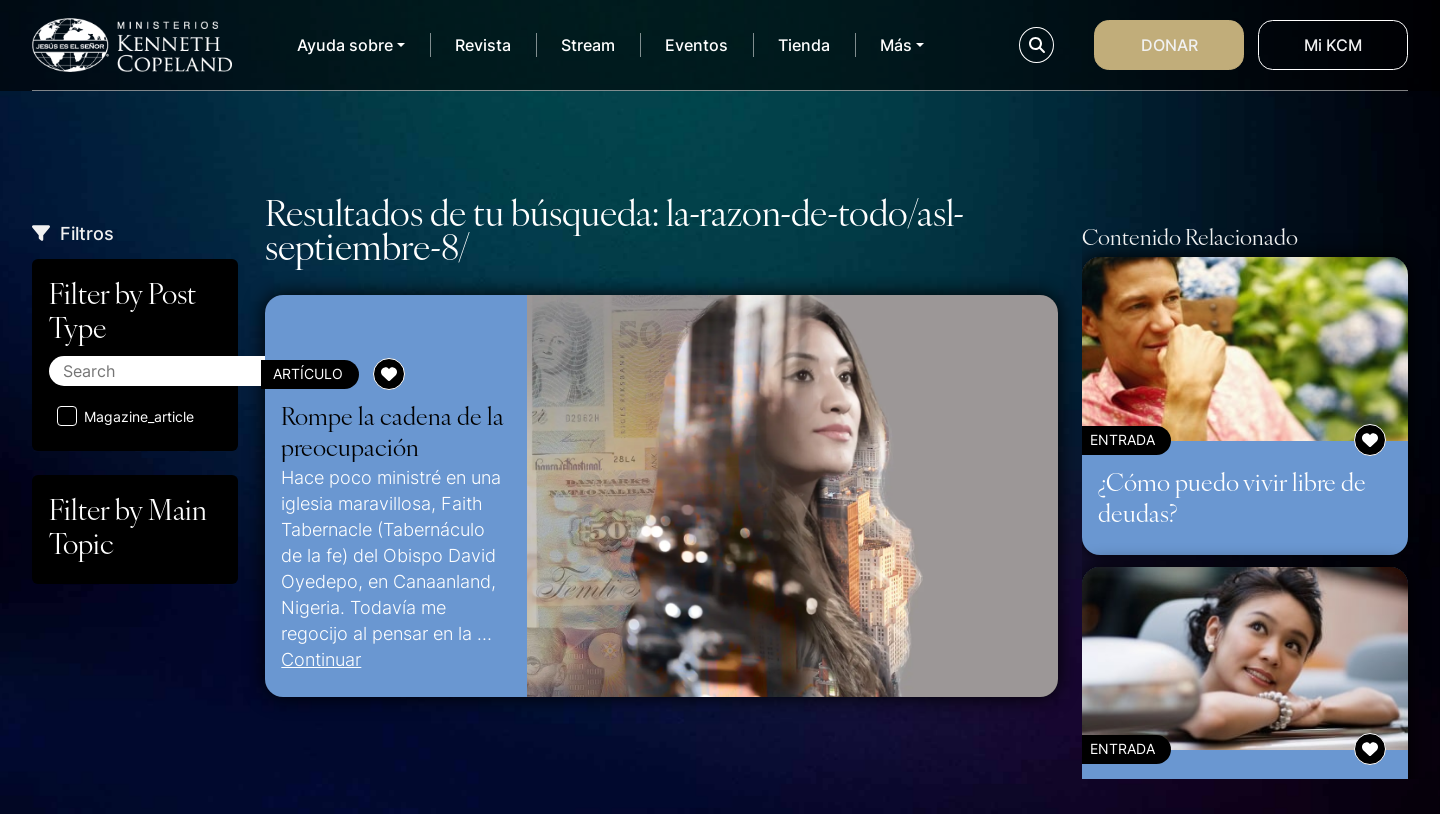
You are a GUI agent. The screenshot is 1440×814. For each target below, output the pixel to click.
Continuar (321, 659)
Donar (1169, 45)
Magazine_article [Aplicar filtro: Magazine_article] (125, 416)
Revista (483, 45)
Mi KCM (1333, 45)
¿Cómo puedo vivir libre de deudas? (1232, 496)
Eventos (696, 45)
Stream (588, 45)
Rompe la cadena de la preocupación (392, 431)
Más (896, 45)
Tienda (804, 45)
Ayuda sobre (345, 45)
